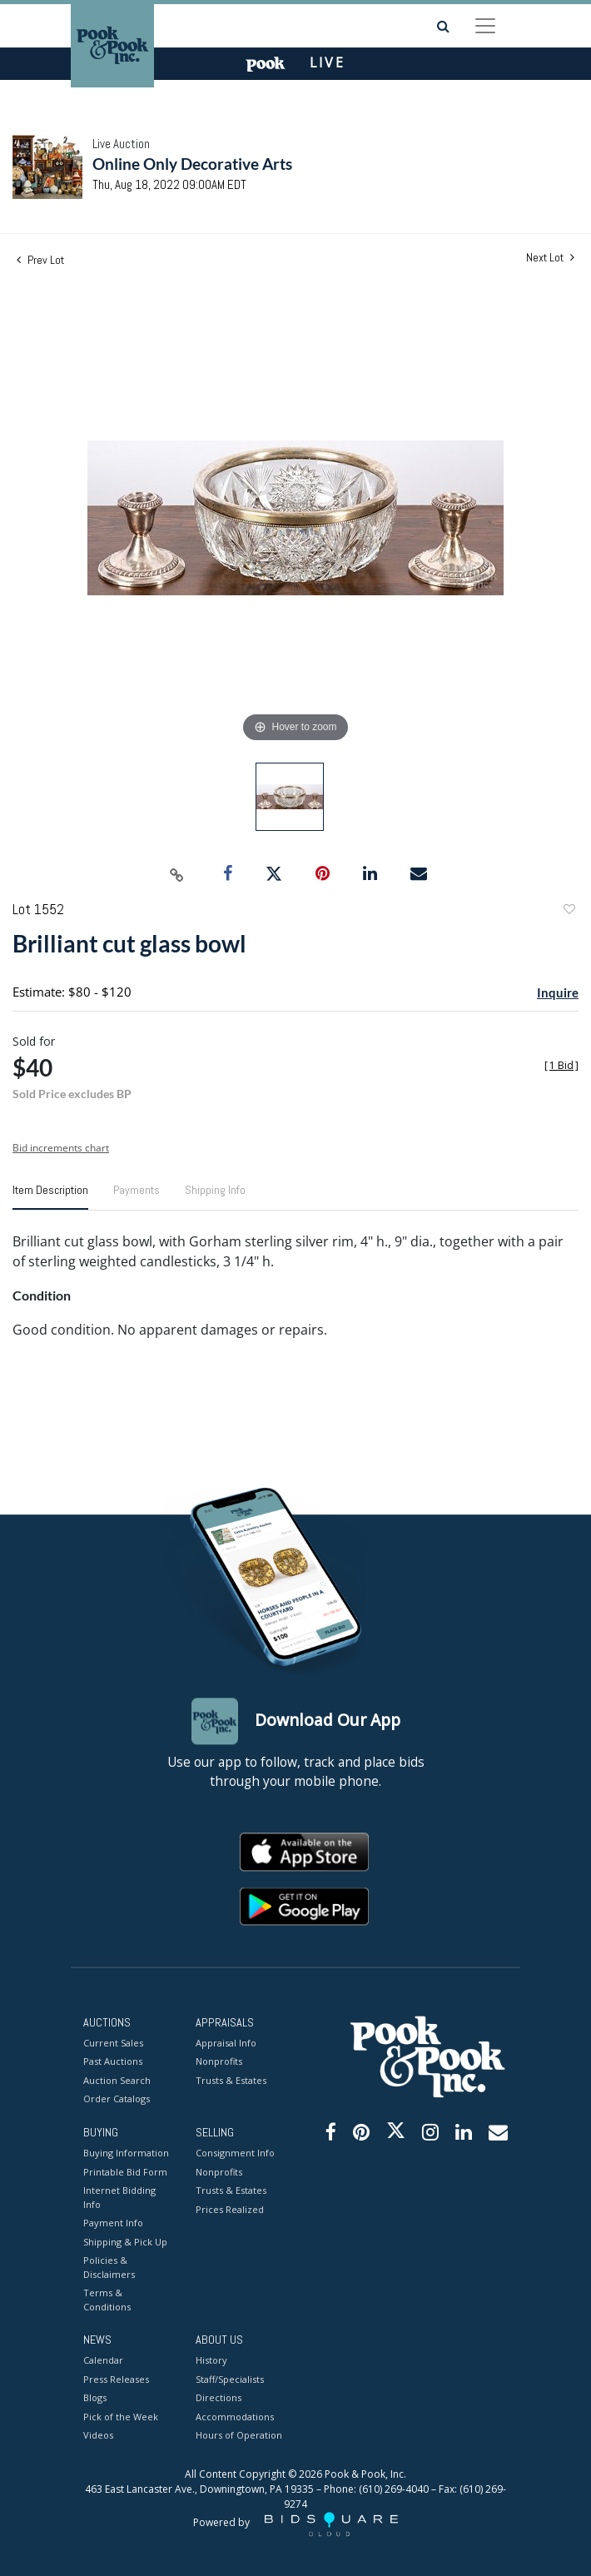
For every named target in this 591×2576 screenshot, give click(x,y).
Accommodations (235, 2416)
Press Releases (116, 2379)
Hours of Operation (239, 2435)
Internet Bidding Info (119, 2198)
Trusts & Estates (231, 2080)
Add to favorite (569, 911)
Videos (98, 2435)
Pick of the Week (120, 2416)
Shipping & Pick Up (125, 2241)
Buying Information (126, 2153)
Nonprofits (219, 2062)
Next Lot (550, 258)
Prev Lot (40, 259)
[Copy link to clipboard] (177, 874)
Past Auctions (112, 2062)
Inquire (558, 992)
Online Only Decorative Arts (192, 163)
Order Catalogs (116, 2099)
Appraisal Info (226, 2042)
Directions (218, 2398)
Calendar (103, 2361)
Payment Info (113, 2223)
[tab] (50, 1196)
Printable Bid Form (125, 2172)
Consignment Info (235, 2153)
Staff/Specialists (230, 2379)
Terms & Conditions (107, 2300)
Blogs (95, 2398)
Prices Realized (230, 2209)
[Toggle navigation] (485, 26)
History (211, 2361)
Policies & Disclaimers (109, 2268)
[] (561, 1065)
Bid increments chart (60, 1148)
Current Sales (113, 2042)
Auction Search (117, 2080)
